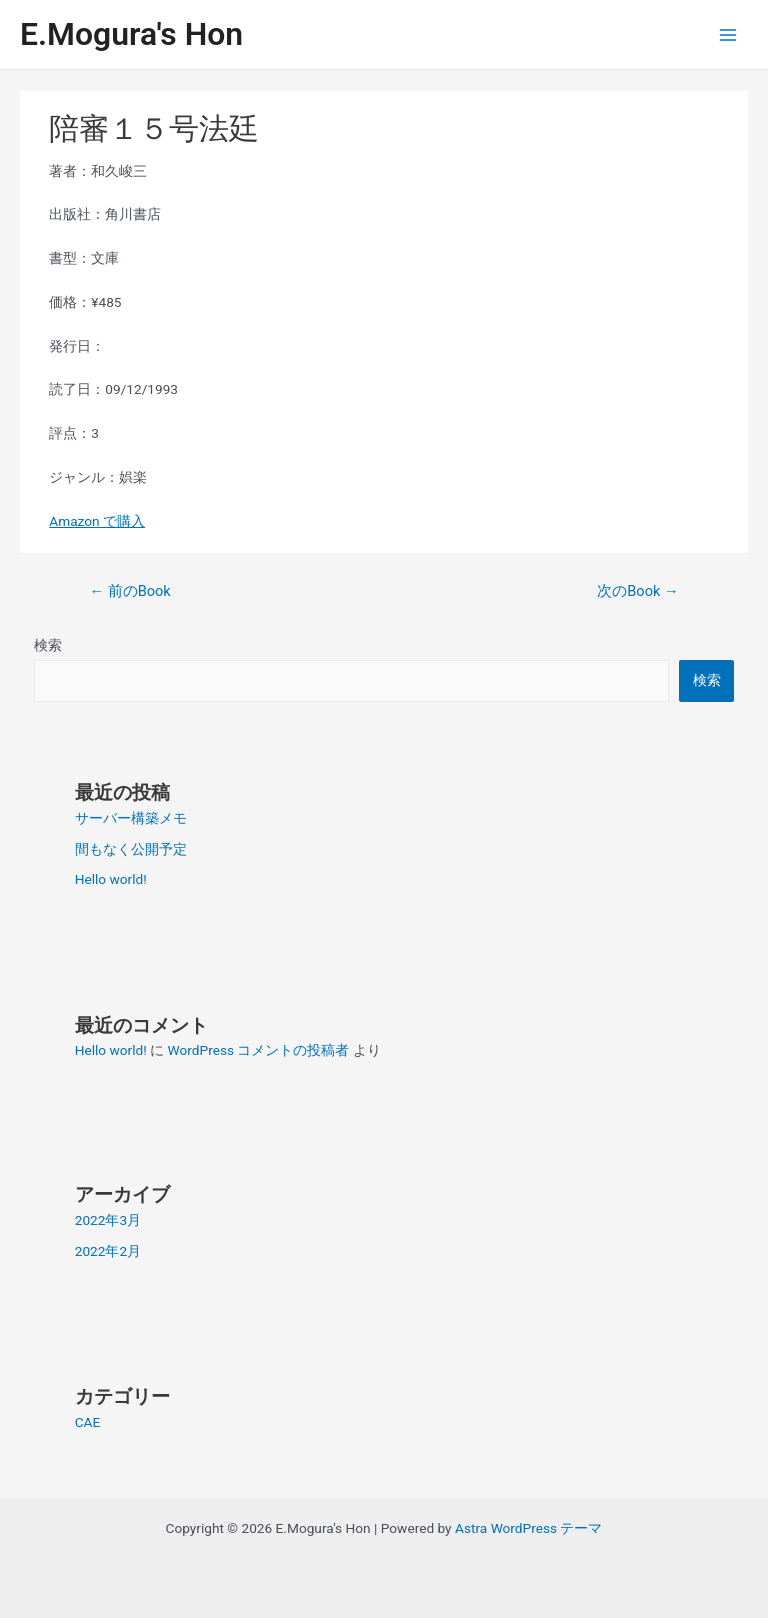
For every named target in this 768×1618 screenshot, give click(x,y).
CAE (88, 1422)
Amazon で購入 (97, 521)
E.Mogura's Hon (131, 34)
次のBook (637, 591)
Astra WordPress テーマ (528, 1528)
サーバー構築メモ (131, 818)
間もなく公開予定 (131, 849)
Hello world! (111, 879)
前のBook (129, 591)
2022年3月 (108, 1220)
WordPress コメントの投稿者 (259, 1050)
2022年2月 (108, 1251)
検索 (48, 645)
